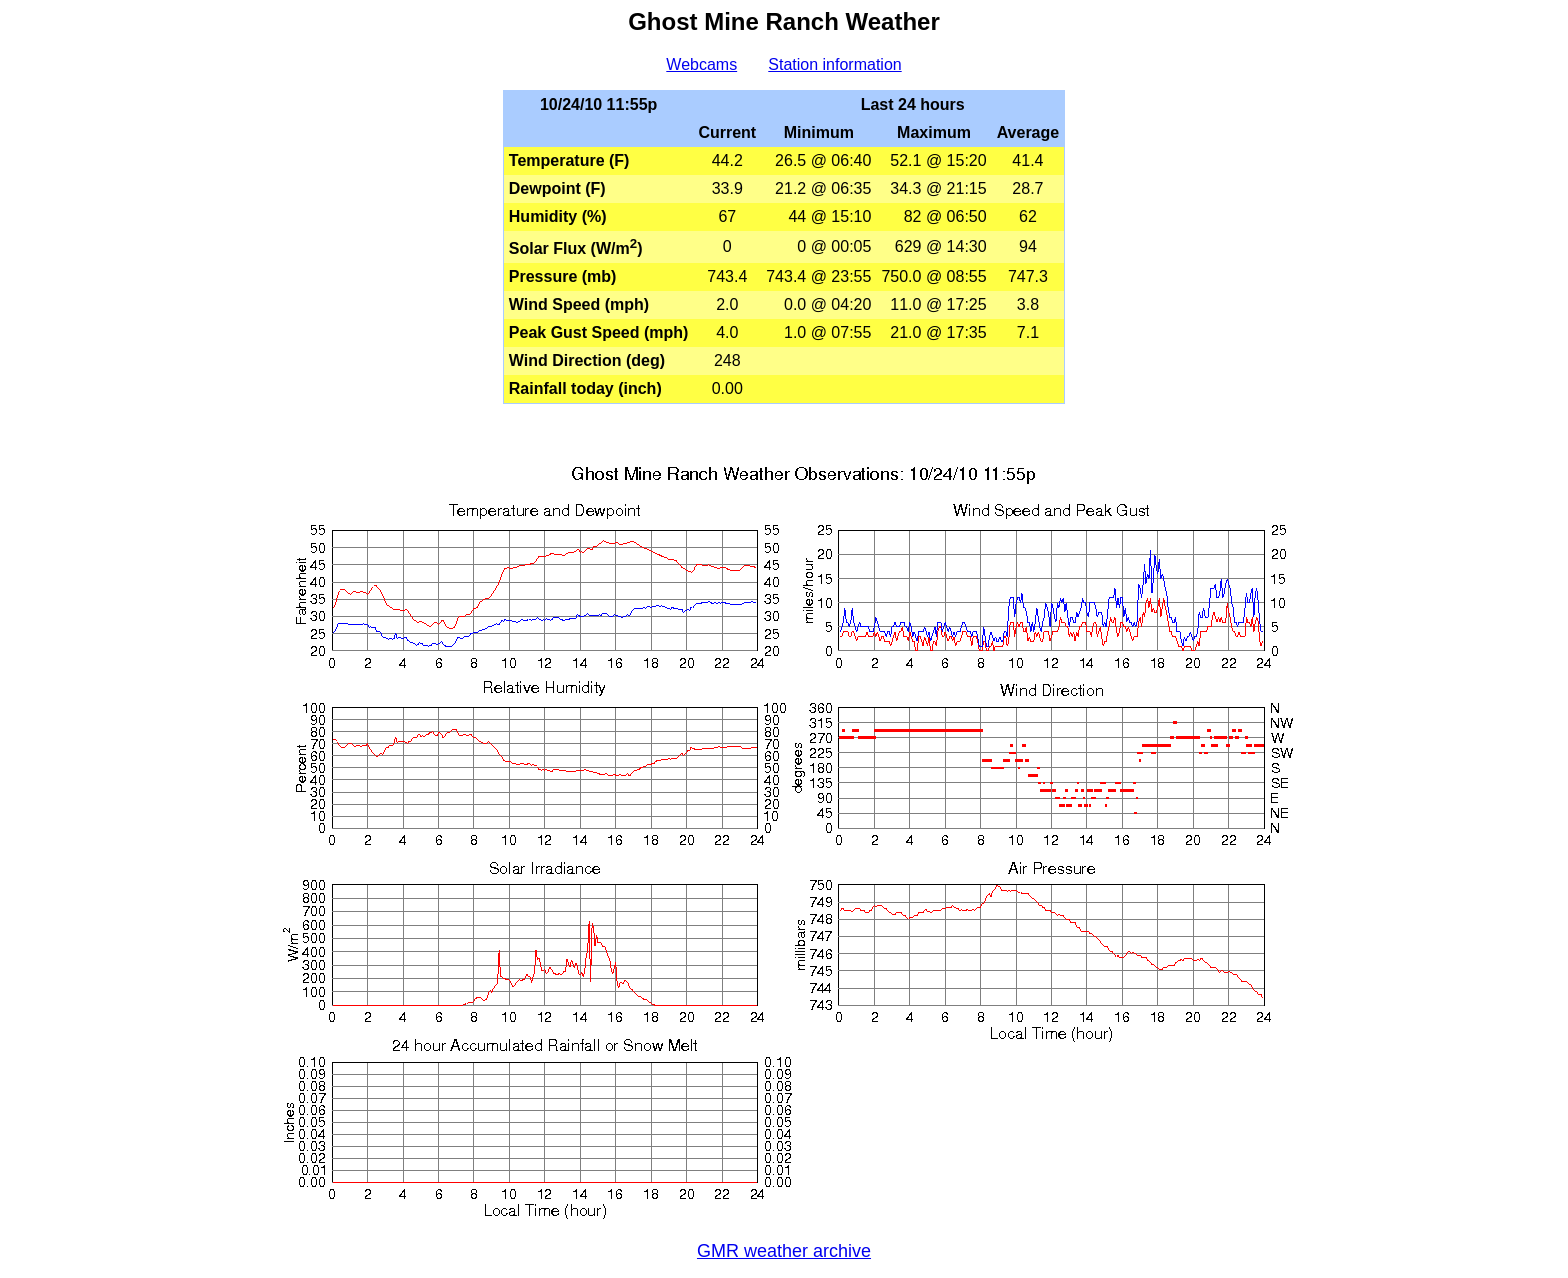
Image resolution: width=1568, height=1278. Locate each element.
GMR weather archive (784, 1251)
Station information (834, 64)
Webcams (701, 64)
